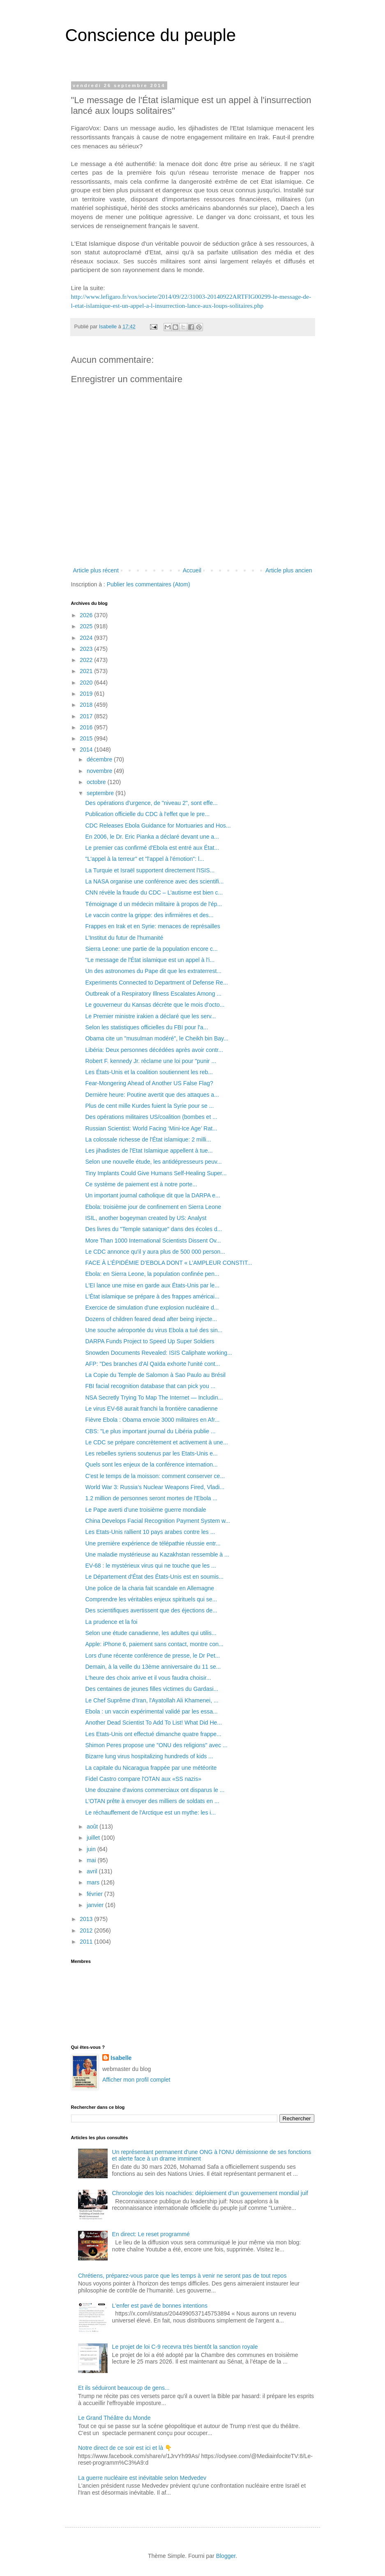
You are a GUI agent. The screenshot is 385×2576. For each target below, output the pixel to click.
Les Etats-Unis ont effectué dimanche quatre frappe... (153, 1734)
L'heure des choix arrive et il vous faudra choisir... (148, 1677)
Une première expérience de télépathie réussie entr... (152, 1543)
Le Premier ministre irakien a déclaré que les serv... (150, 1016)
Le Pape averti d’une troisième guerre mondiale (145, 1509)
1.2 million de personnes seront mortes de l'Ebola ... (151, 1498)
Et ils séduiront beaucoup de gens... (124, 2388)
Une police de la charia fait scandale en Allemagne (149, 1588)
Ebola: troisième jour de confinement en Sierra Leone (153, 1207)
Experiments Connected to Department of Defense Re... (156, 982)
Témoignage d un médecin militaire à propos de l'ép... (153, 904)
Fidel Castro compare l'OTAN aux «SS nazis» (143, 1779)
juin (92, 1849)
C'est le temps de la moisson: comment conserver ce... (155, 1476)
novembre (100, 771)
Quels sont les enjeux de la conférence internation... (151, 1464)
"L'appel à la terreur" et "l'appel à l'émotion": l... (144, 859)
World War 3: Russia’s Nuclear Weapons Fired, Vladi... (154, 1487)
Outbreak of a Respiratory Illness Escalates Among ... (153, 993)
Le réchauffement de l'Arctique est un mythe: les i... (150, 1812)
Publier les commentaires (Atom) (148, 584)
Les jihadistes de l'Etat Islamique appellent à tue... (148, 1150)
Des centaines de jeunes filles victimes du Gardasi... (151, 1689)
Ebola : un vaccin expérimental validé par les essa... (151, 1711)
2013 (87, 1919)
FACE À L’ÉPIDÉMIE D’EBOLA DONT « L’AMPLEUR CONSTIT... (168, 1262)
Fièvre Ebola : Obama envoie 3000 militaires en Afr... (152, 1419)
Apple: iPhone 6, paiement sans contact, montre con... (154, 1644)
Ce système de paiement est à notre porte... (141, 1184)
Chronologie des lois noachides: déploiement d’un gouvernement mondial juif (210, 2193)
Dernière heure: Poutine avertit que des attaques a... (152, 1094)
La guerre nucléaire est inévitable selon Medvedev (142, 2478)
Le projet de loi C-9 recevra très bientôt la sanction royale (185, 2346)
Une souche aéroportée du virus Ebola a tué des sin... (153, 1330)
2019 (87, 693)
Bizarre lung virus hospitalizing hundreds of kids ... (149, 1756)
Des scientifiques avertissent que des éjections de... (151, 1610)
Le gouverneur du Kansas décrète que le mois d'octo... (154, 1004)
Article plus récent (96, 570)
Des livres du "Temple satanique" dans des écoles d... (153, 1229)
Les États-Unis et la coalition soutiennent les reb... (149, 1072)
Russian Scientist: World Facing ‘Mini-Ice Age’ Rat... (151, 1128)
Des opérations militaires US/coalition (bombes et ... (151, 1117)
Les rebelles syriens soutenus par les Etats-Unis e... (151, 1453)
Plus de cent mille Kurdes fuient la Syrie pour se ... (149, 1105)
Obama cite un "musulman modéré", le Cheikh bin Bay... (156, 1038)
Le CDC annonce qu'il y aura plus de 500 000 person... (155, 1251)
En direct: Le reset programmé (151, 2234)
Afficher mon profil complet (136, 2079)
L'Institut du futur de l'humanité (124, 937)
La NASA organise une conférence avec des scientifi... (154, 881)
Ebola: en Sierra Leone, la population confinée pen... (152, 1274)
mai (92, 1860)
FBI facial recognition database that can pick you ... (150, 1386)
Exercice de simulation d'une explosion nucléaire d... (152, 1307)
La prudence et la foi (111, 1622)
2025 (87, 626)
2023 (87, 649)
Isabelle (121, 2058)
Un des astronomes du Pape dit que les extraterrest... (153, 971)
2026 (87, 615)
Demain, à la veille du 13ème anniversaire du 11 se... (153, 1666)
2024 (87, 637)
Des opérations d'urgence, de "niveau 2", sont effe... (151, 803)
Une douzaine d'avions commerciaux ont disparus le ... (154, 1790)
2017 (87, 716)
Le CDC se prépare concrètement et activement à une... (156, 1442)
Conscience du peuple (150, 35)
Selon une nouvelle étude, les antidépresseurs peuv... (153, 1161)
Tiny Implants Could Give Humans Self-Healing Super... (155, 1173)
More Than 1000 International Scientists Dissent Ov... (153, 1240)
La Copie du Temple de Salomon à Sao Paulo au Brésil (155, 1375)
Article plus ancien (288, 570)
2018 (87, 704)
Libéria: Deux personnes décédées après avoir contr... (154, 1050)
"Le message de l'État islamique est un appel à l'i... (149, 960)
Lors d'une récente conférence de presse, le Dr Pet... (152, 1655)
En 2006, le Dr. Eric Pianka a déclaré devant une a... (152, 836)
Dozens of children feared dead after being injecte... (151, 1319)
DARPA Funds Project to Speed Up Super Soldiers (149, 1341)
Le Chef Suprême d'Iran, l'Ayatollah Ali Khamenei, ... (151, 1700)
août (93, 1826)
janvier (96, 1905)
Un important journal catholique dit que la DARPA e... (152, 1195)
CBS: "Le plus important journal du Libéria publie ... (150, 1431)
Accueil (192, 570)
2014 (87, 749)
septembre (101, 793)
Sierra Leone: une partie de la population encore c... (151, 949)
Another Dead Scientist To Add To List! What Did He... (153, 1722)
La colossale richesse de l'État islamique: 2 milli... (148, 1139)
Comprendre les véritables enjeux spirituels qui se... (151, 1599)
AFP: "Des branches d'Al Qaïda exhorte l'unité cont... (152, 1364)
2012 (87, 1930)
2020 (87, 682)
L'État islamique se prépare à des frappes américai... (152, 1296)
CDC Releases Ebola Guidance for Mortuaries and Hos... (158, 825)
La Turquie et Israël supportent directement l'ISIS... (149, 870)
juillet (94, 1837)
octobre (97, 782)
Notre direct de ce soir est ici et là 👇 (125, 2448)
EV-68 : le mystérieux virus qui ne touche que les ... (150, 1565)
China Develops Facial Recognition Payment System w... (157, 1520)
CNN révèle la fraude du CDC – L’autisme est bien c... (154, 892)
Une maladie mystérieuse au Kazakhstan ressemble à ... (157, 1554)
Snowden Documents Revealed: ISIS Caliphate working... (158, 1352)
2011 (87, 1941)
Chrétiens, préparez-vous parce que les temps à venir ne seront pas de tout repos (182, 2275)
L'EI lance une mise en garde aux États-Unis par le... (152, 1285)
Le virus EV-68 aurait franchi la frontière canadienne (151, 1408)
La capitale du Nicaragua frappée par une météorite (151, 1767)
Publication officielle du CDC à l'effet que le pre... (147, 814)
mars (94, 1882)
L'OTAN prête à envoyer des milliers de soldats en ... (152, 1801)
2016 (87, 727)
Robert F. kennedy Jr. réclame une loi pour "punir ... (150, 1061)
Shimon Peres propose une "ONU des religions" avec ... (156, 1745)
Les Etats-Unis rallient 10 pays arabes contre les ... (150, 1532)
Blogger (225, 2556)
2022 (87, 660)
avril (93, 1871)
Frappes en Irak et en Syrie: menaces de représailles (152, 926)
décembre (100, 759)
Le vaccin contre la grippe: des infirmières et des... (149, 915)
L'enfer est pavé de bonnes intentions (159, 2305)
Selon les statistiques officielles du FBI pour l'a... (146, 1027)
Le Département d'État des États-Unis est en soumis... (154, 1576)
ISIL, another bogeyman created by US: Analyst (145, 1218)
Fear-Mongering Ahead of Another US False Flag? (149, 1083)
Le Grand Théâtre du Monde (114, 2418)
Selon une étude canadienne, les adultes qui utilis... (150, 1633)
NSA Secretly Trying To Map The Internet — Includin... (154, 1397)
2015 (87, 738)
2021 (87, 671)
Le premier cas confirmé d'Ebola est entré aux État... (152, 847)
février (95, 1894)
